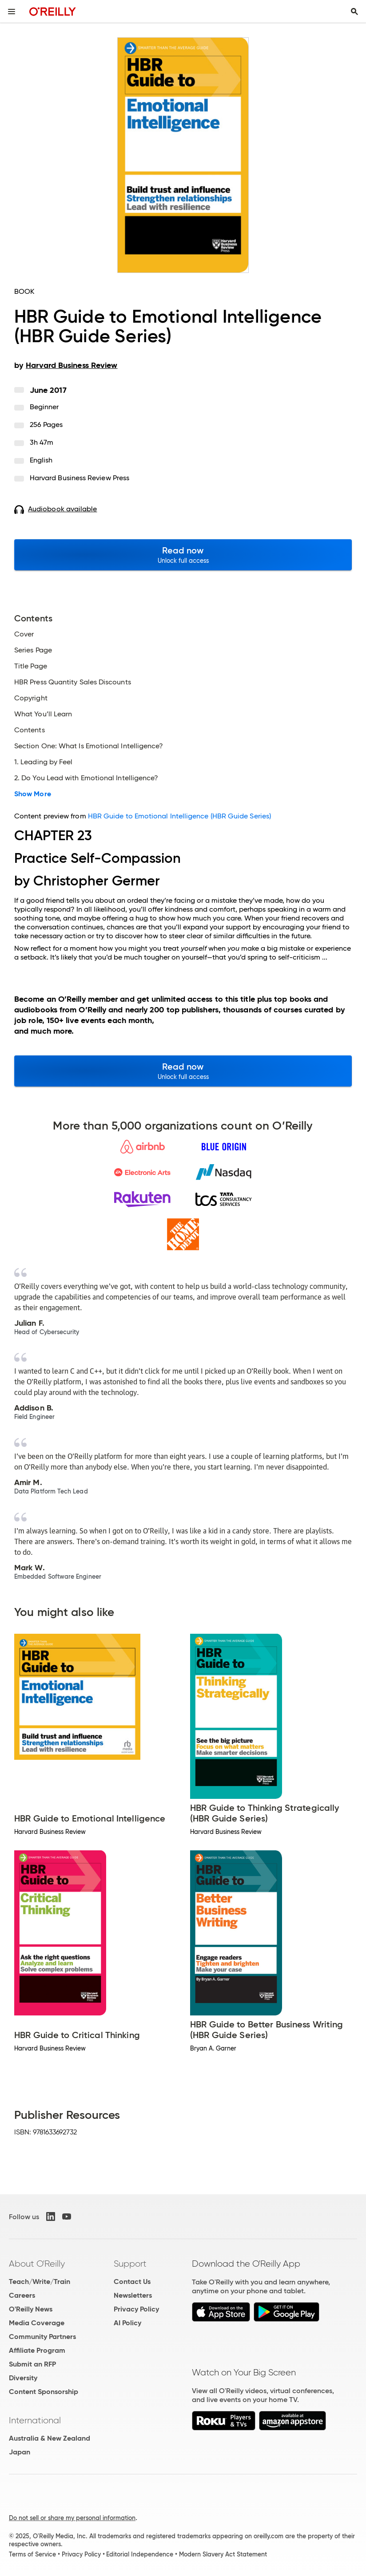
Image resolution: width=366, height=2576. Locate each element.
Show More (32, 794)
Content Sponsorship (43, 2391)
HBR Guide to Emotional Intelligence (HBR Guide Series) (179, 816)
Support (130, 2263)
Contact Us (132, 2281)
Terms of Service (32, 2554)
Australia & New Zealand (49, 2438)
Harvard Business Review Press (79, 478)
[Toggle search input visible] (354, 11)
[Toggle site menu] (11, 11)
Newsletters (133, 2295)
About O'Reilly (37, 2263)
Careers (22, 2295)
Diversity (23, 2377)
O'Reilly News (30, 2309)
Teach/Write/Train (39, 2281)
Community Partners (42, 2336)
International (35, 2420)
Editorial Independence (139, 2554)
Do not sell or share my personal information (72, 2518)
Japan (19, 2452)
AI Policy (127, 2322)
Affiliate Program (37, 2350)
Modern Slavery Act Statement (223, 2554)
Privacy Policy (136, 2309)
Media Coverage (36, 2322)
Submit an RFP (32, 2364)
